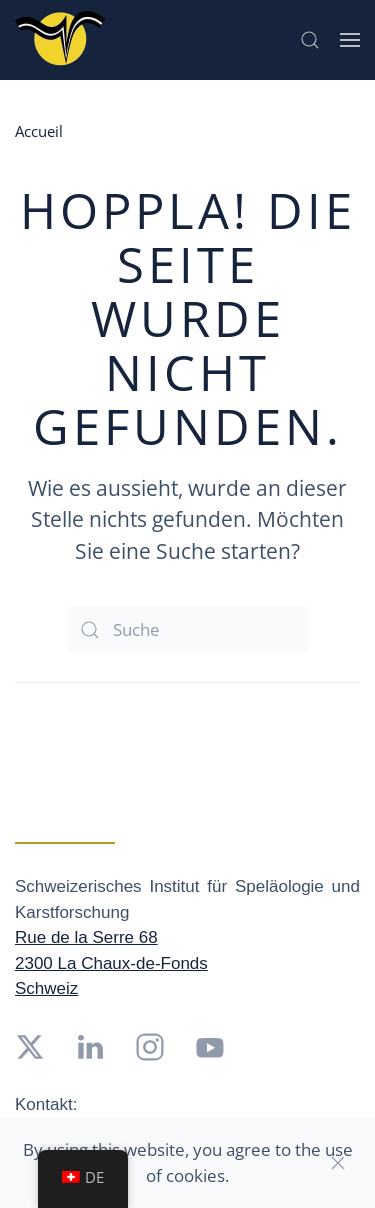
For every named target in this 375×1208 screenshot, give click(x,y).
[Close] (338, 1163)
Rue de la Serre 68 (86, 937)
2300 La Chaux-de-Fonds (111, 963)
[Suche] (188, 629)
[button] (310, 40)
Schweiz (46, 988)
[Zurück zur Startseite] (60, 40)
